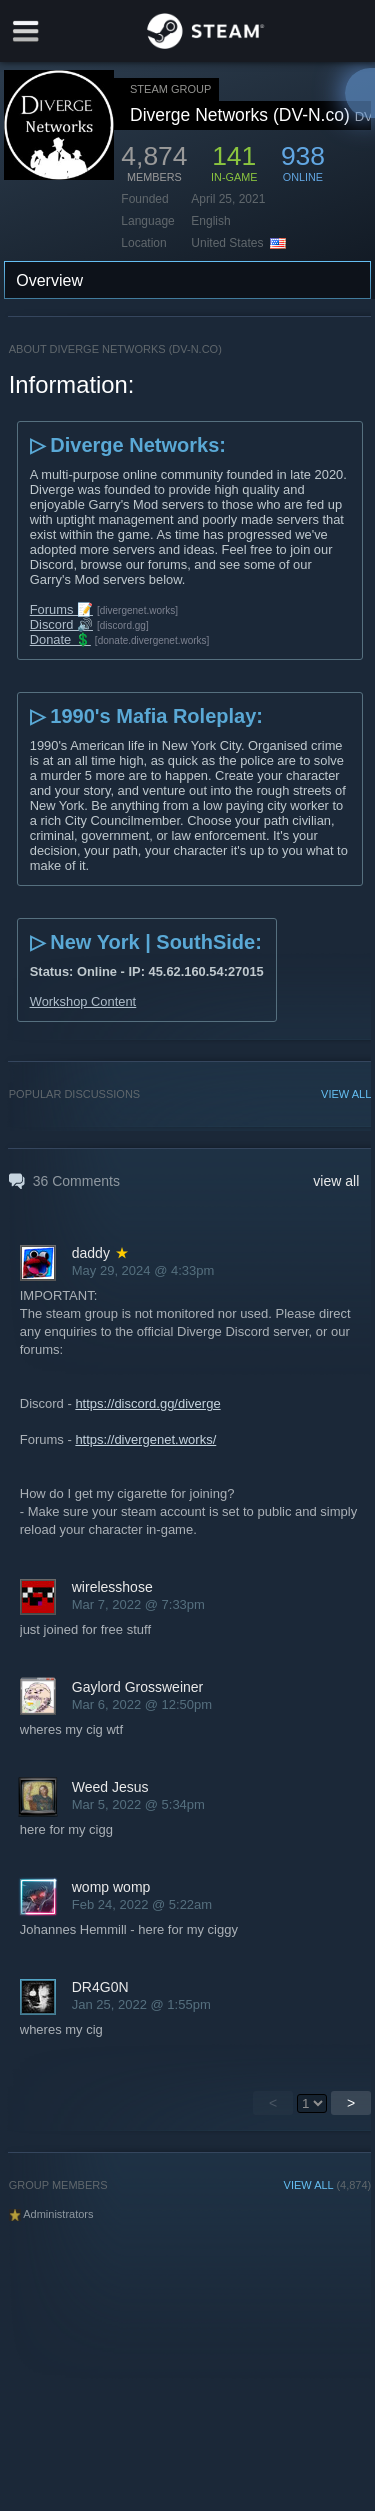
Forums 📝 (61, 609)
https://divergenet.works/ (145, 1439)
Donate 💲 (60, 639)
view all (336, 1181)
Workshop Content (83, 1001)
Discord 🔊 (61, 624)
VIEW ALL (346, 1094)
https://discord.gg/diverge (147, 1403)
